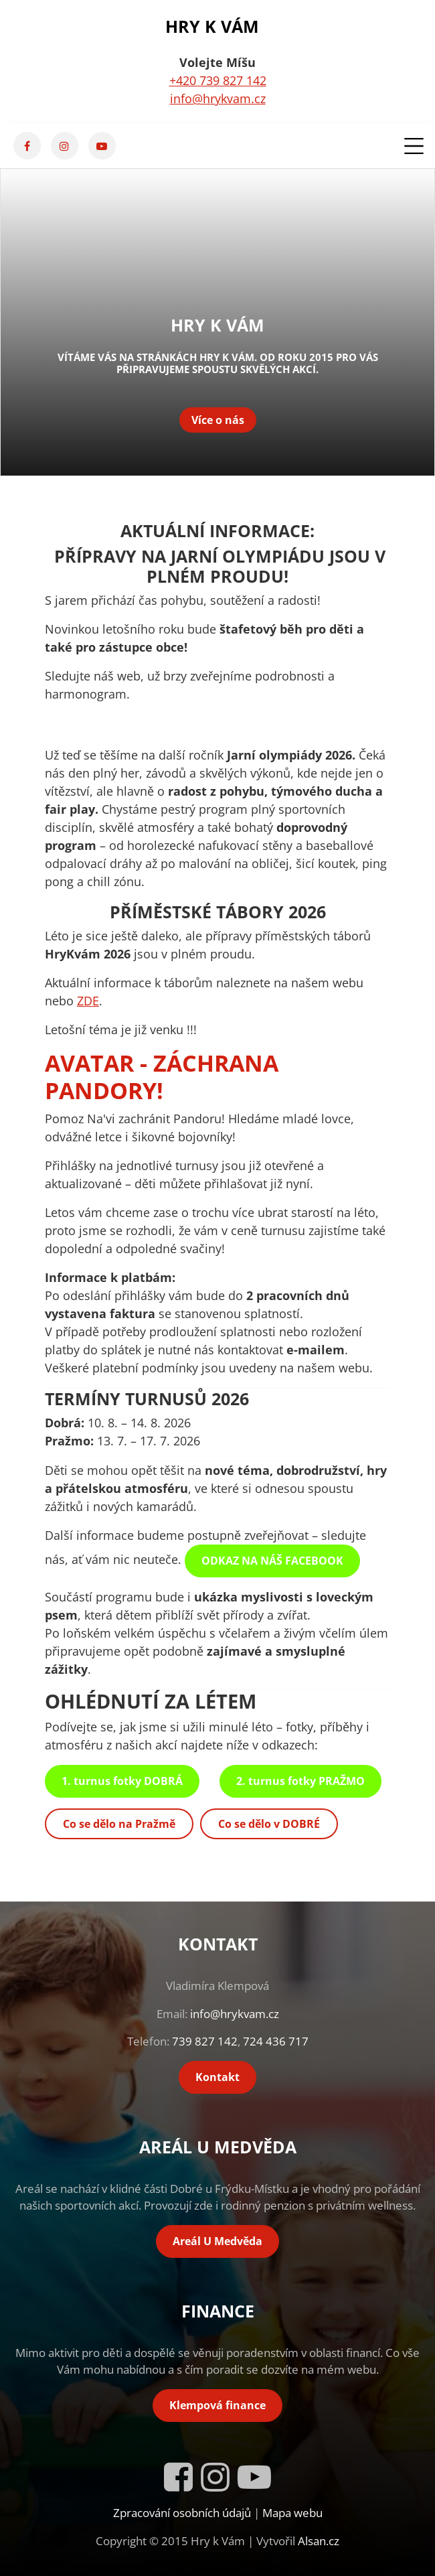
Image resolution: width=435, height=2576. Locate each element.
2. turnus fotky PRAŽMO (300, 1781)
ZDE (88, 1001)
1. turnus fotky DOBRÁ (122, 1781)
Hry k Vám (212, 26)
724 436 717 (276, 2041)
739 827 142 (205, 2041)
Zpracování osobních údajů (182, 2512)
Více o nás (217, 420)
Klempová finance (217, 2405)
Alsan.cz (318, 2541)
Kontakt (217, 2077)
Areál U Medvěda (217, 2241)
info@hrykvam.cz (218, 98)
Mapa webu (292, 2512)
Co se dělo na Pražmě (119, 1823)
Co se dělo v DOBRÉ (269, 1823)
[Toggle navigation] (411, 146)
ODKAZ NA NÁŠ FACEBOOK (272, 1560)
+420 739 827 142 (217, 80)
